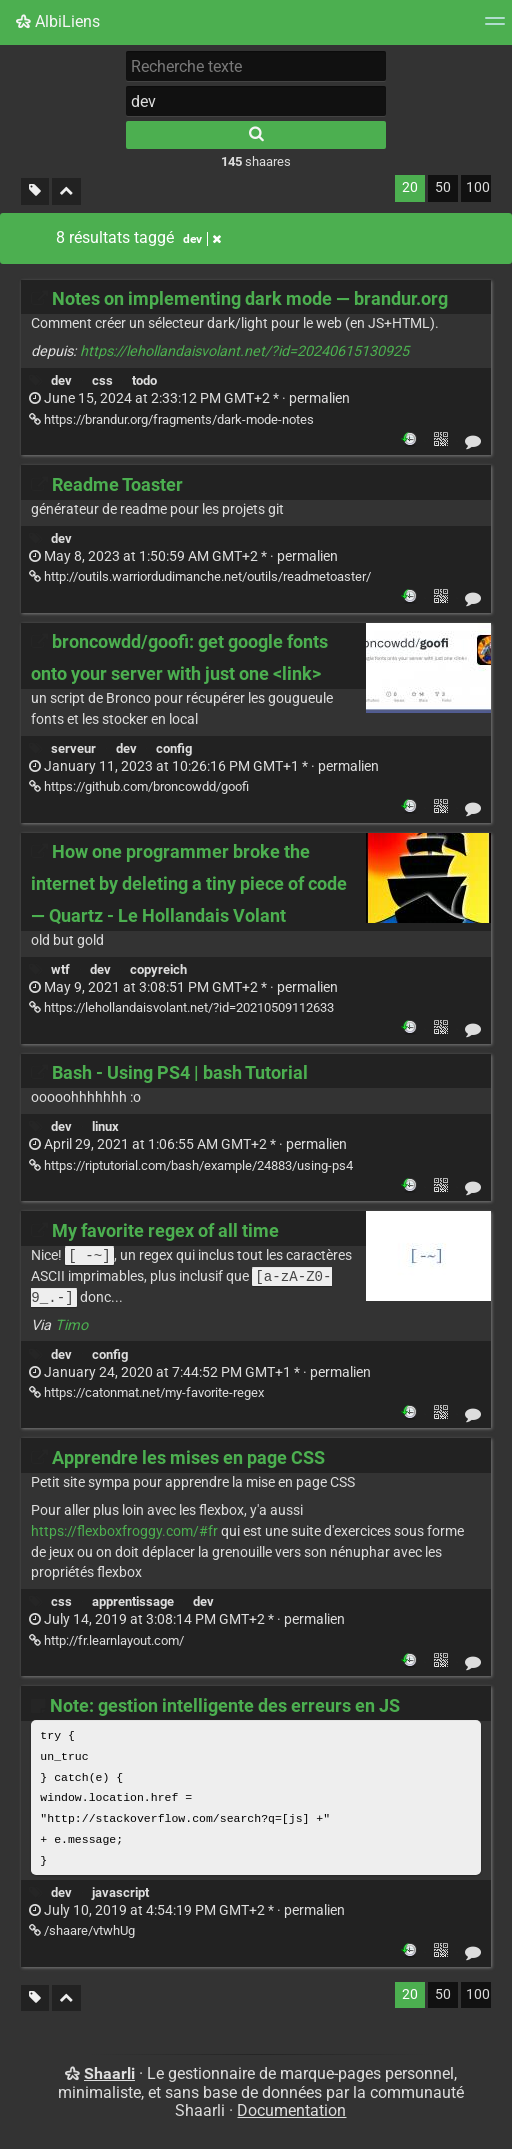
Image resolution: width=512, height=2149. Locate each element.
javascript (120, 1895)
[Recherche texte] (256, 66)
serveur (73, 748)
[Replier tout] (66, 191)
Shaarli (109, 2076)
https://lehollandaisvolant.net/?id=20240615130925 (244, 351)
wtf (60, 969)
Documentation (291, 2113)
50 (443, 187)
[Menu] (495, 27)
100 (478, 187)
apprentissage (133, 1604)
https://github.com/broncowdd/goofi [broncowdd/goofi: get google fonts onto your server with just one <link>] (139, 786)
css (102, 380)
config (174, 748)
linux (105, 1126)
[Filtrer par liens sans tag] (35, 191)
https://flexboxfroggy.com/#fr (124, 1534)
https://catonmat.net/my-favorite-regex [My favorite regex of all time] (146, 1395)
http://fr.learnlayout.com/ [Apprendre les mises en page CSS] (106, 1643)
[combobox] (256, 101)
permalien (189, 398)
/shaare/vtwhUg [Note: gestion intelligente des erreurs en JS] (82, 1933)
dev (61, 380)
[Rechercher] (256, 135)
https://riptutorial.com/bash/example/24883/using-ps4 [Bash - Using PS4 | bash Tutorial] (191, 1165)
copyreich (158, 969)
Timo (71, 1328)
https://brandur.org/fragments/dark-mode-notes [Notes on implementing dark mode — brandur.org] (171, 419)
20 (410, 187)
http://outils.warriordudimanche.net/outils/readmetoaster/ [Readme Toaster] (200, 576)
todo (144, 380)
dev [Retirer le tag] (202, 239)
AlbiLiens (58, 21)
